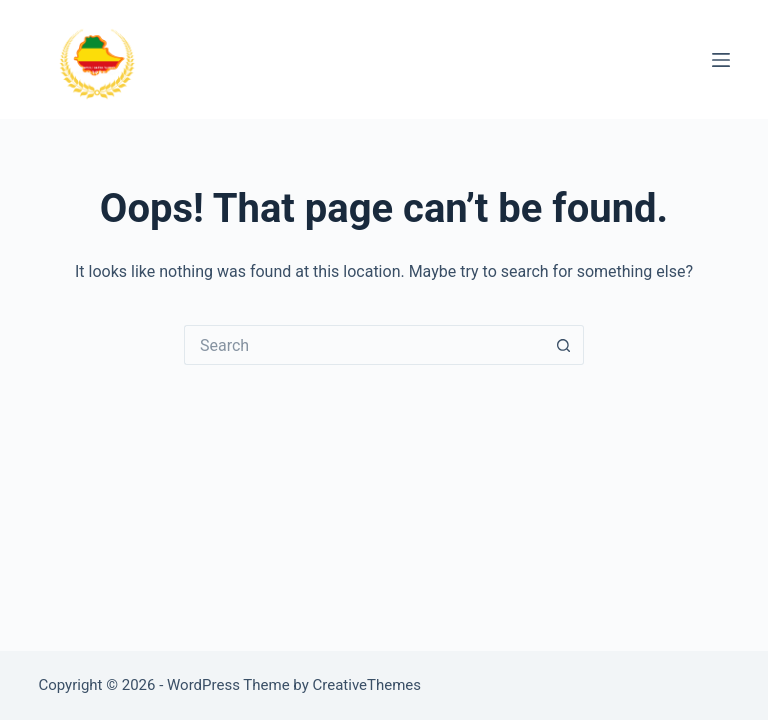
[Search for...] (364, 345)
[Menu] (721, 60)
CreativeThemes (367, 685)
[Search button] (564, 345)
